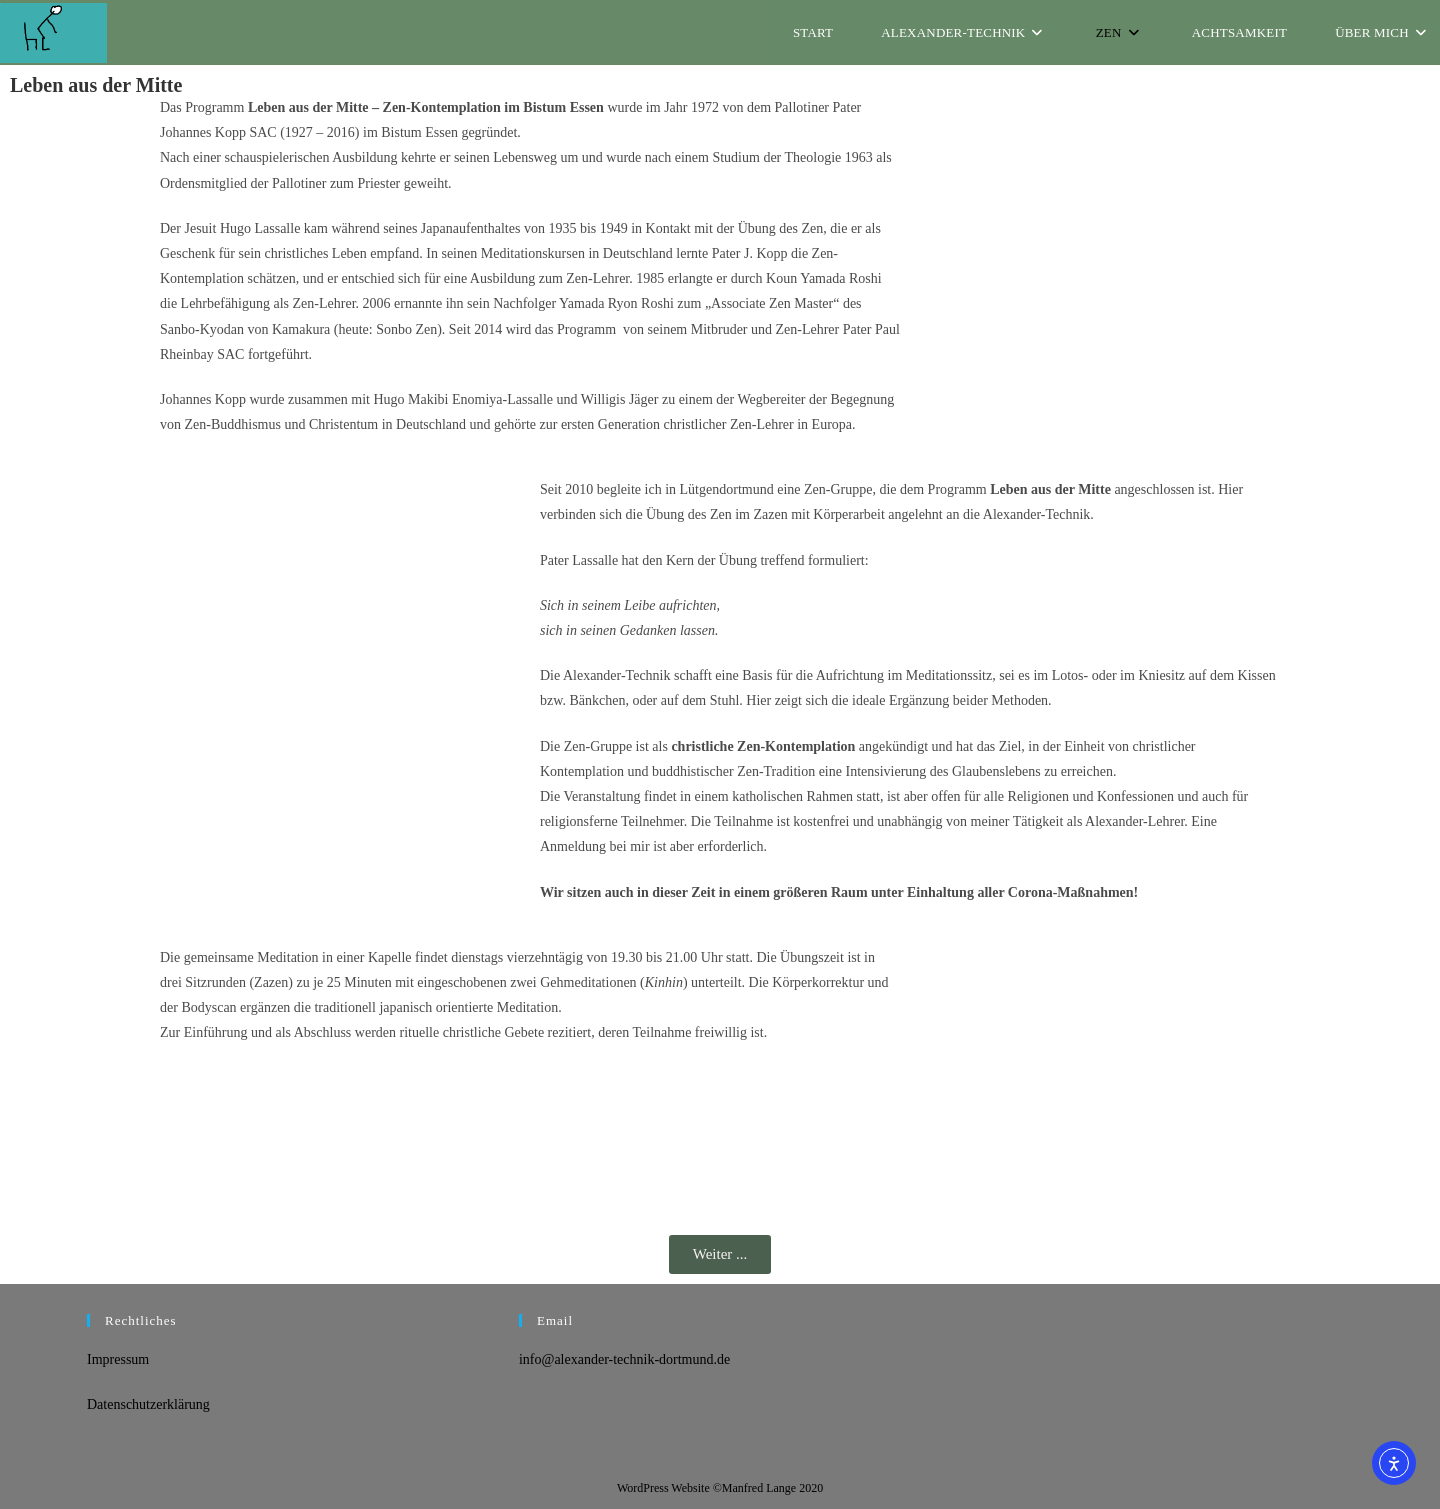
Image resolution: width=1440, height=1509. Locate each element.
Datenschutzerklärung (148, 1404)
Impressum (118, 1359)
